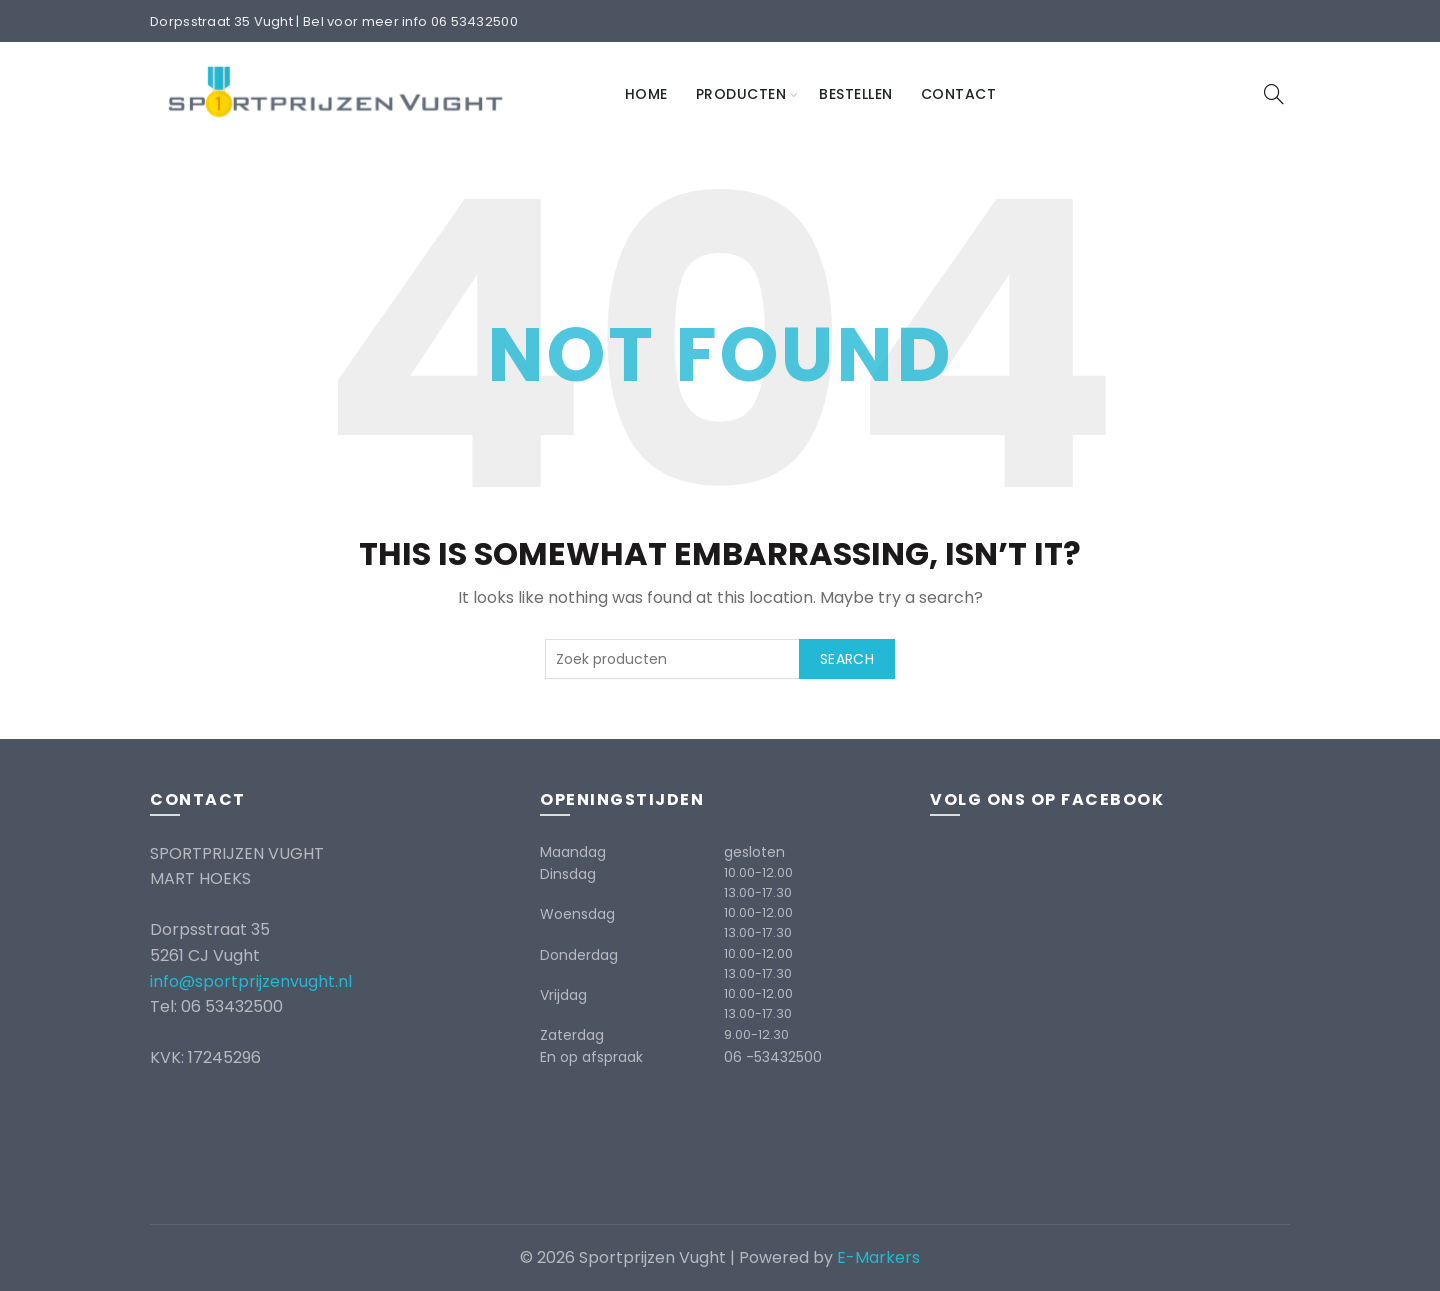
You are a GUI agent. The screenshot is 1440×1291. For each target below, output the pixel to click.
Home (646, 94)
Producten (741, 94)
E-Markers (878, 1257)
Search (847, 659)
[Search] (1274, 94)
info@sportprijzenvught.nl (251, 981)
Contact (959, 94)
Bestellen (856, 94)
